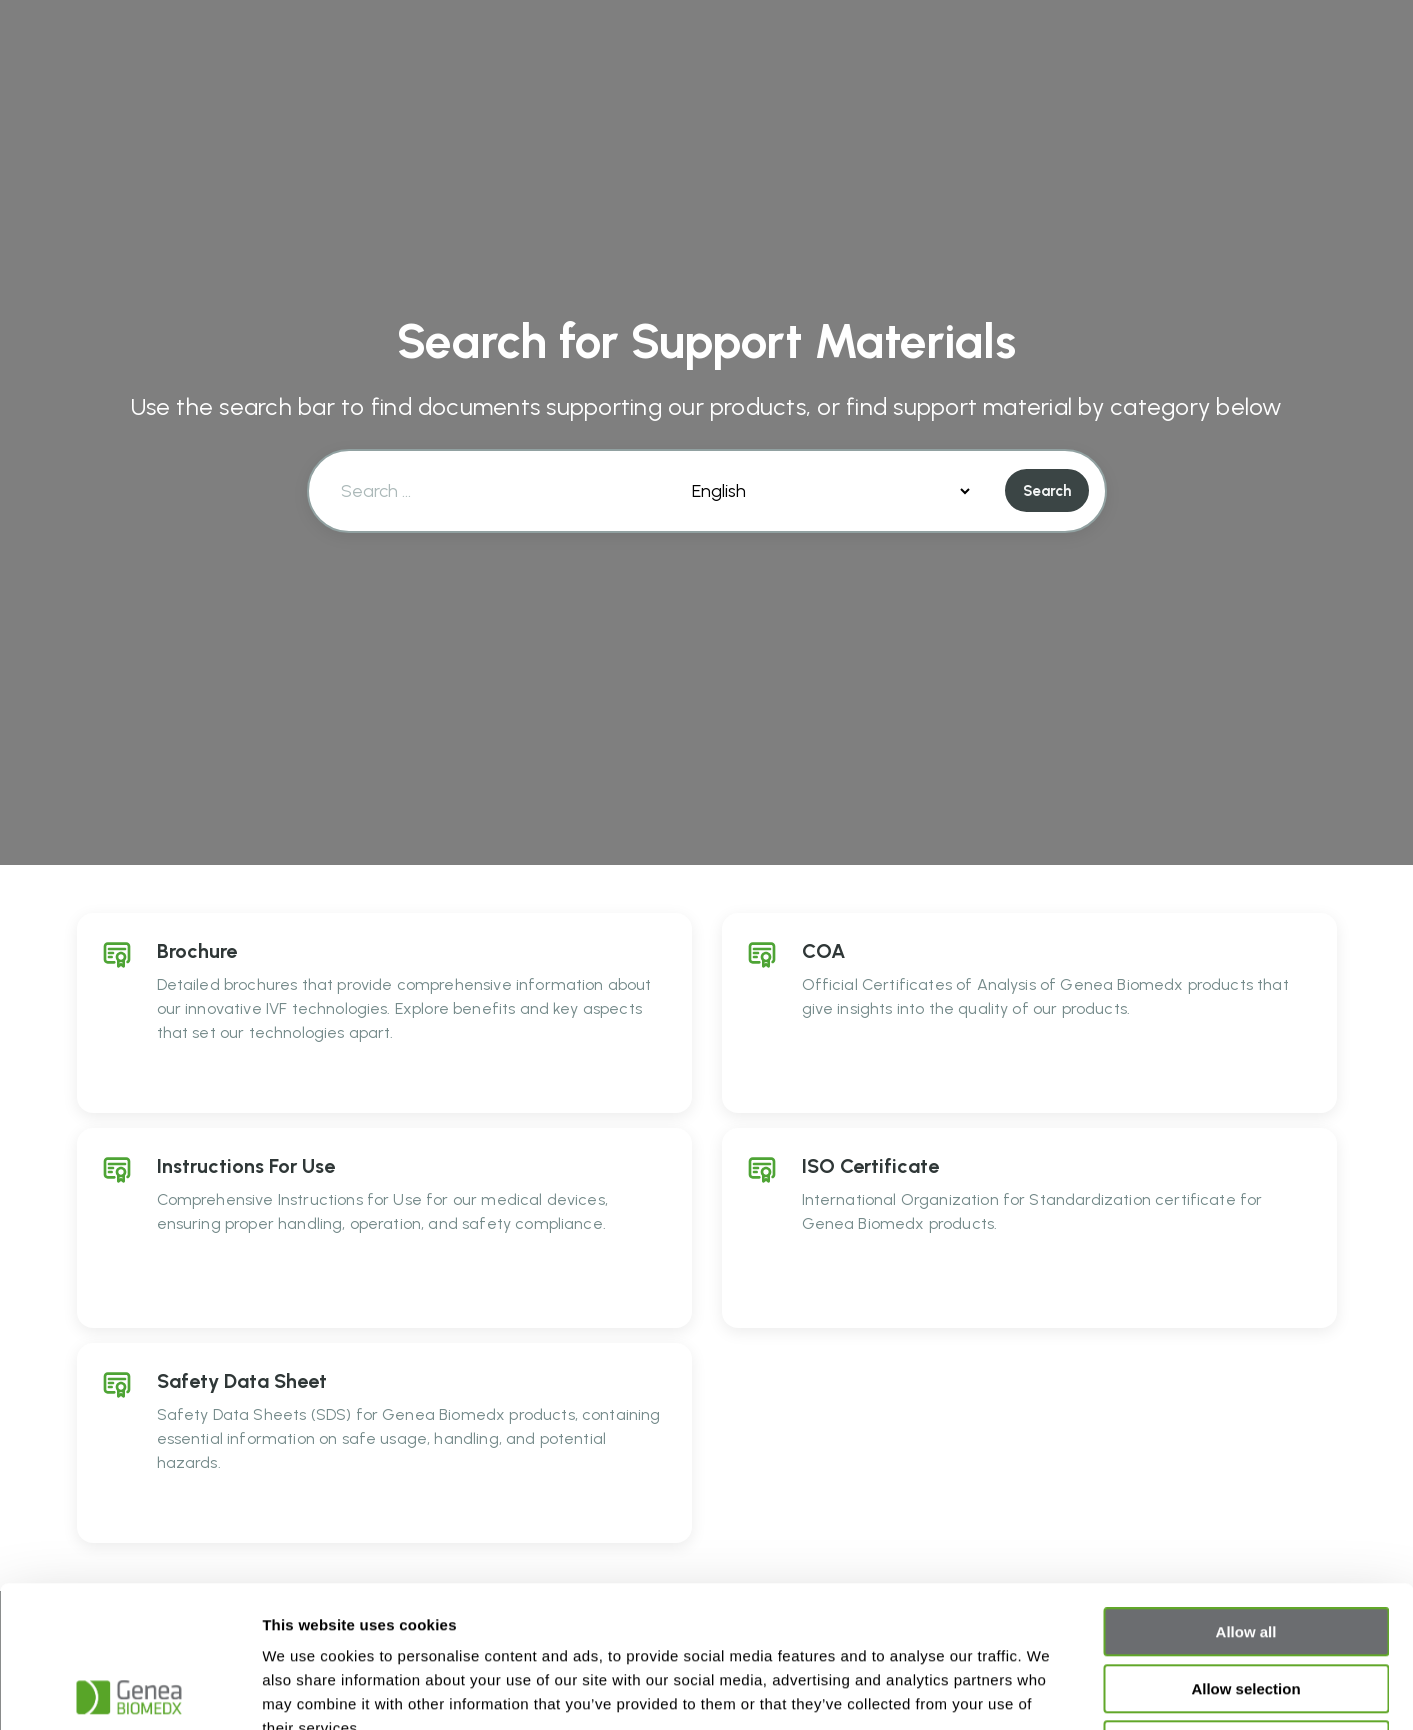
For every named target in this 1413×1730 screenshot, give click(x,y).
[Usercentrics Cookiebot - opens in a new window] (129, 1691)
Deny (1246, 1603)
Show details (1049, 1690)
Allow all (1246, 1490)
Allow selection (1245, 1547)
